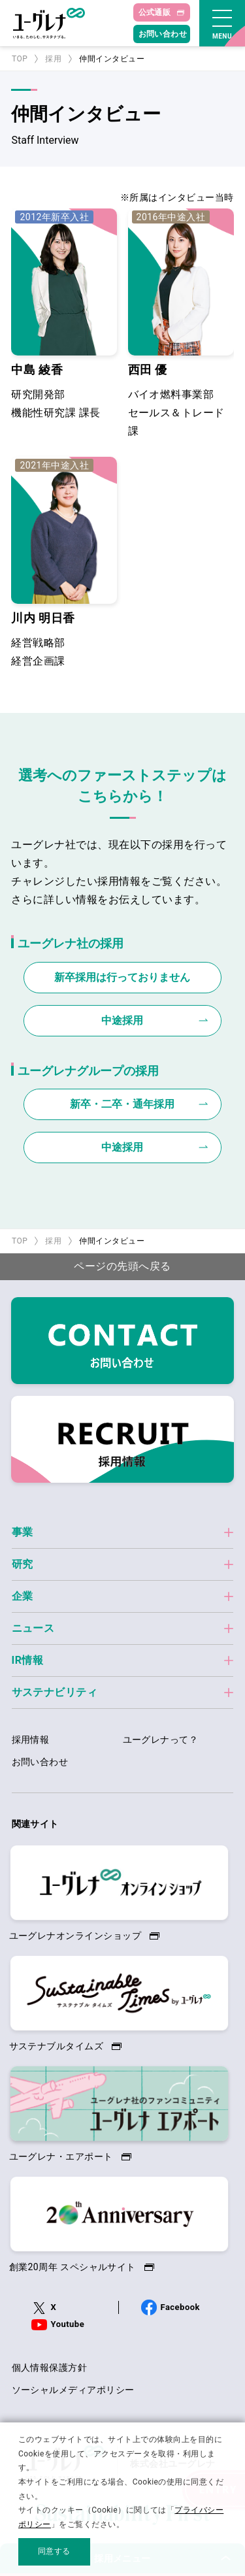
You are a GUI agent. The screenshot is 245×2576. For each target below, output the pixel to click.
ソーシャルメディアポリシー (73, 2390)
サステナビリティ (55, 1692)
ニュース (33, 1628)
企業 (22, 1596)
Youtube (68, 2324)
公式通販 (155, 12)
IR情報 (28, 1660)
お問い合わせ (163, 34)
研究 (22, 1564)
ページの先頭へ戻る (122, 1266)
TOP (19, 58)
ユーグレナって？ (161, 1739)
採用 (53, 58)
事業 (22, 1532)
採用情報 (31, 1739)
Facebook (180, 2307)
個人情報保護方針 (50, 2367)
